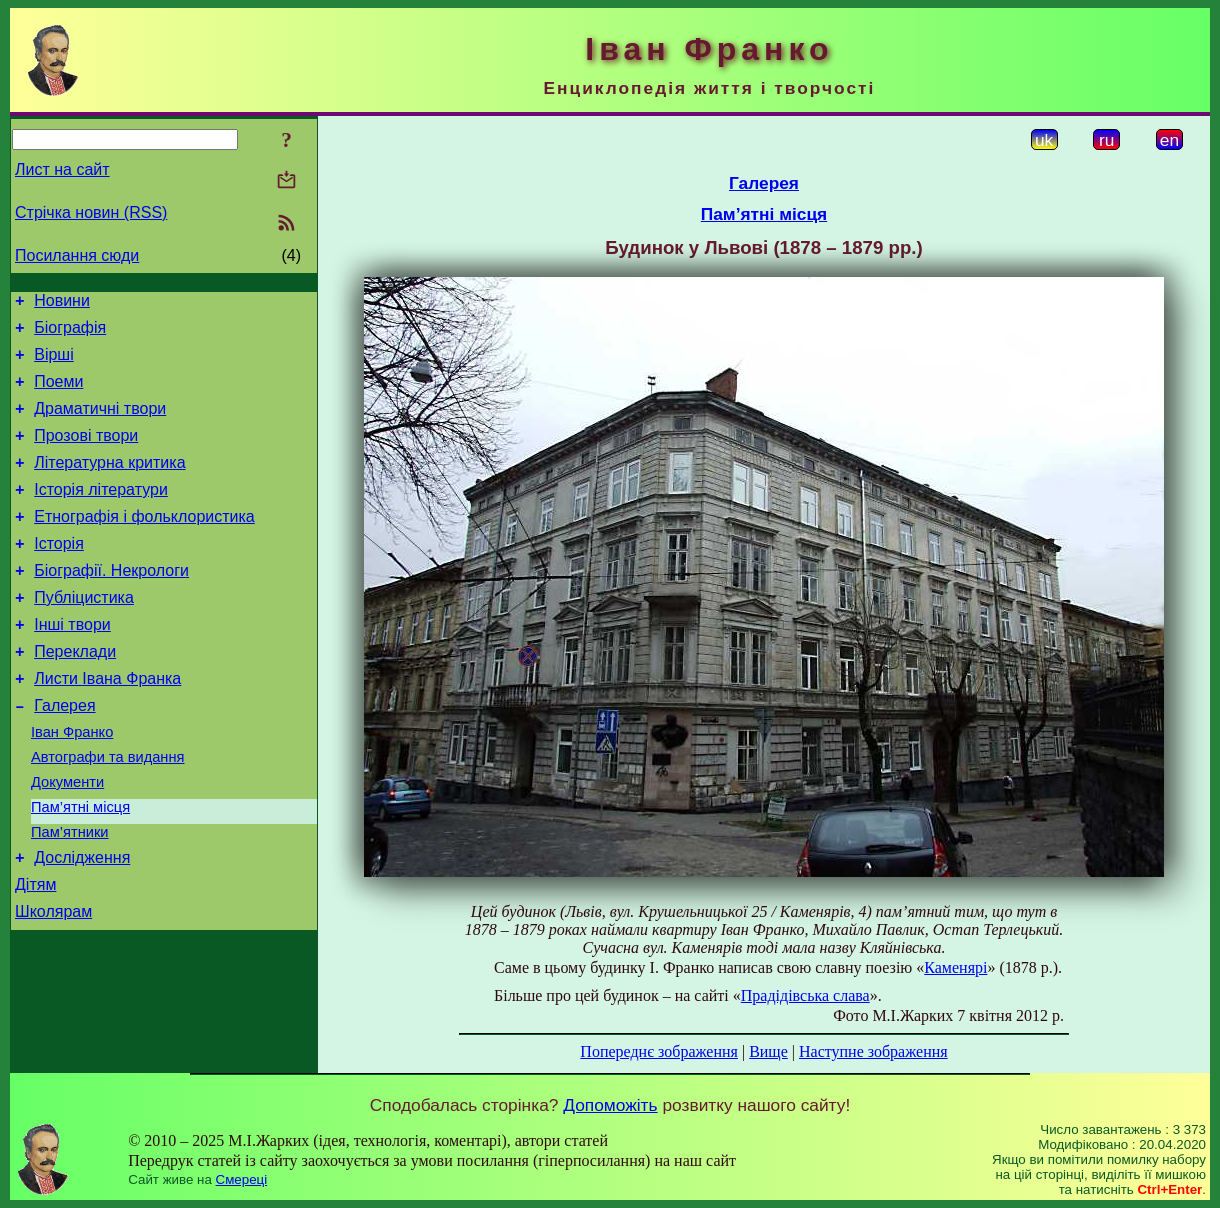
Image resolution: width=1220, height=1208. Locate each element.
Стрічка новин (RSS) (91, 212)
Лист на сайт (62, 169)
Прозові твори (86, 453)
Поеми (58, 393)
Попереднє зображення (659, 1051)
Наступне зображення (873, 1051)
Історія (59, 573)
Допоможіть (610, 1105)
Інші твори (72, 663)
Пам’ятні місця (80, 867)
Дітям (35, 953)
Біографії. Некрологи (111, 603)
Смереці (242, 1179)
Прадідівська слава (805, 995)
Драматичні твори (100, 423)
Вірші (54, 363)
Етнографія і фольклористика (144, 543)
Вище (768, 1051)
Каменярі (955, 967)
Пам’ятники (70, 895)
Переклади (75, 693)
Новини (62, 303)
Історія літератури (101, 513)
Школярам (53, 983)
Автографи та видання (107, 811)
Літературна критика (109, 483)
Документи (67, 839)
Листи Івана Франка (107, 723)
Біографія (70, 333)
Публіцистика (84, 633)
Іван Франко (72, 783)
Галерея (64, 753)
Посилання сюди (77, 255)
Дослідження (82, 923)
